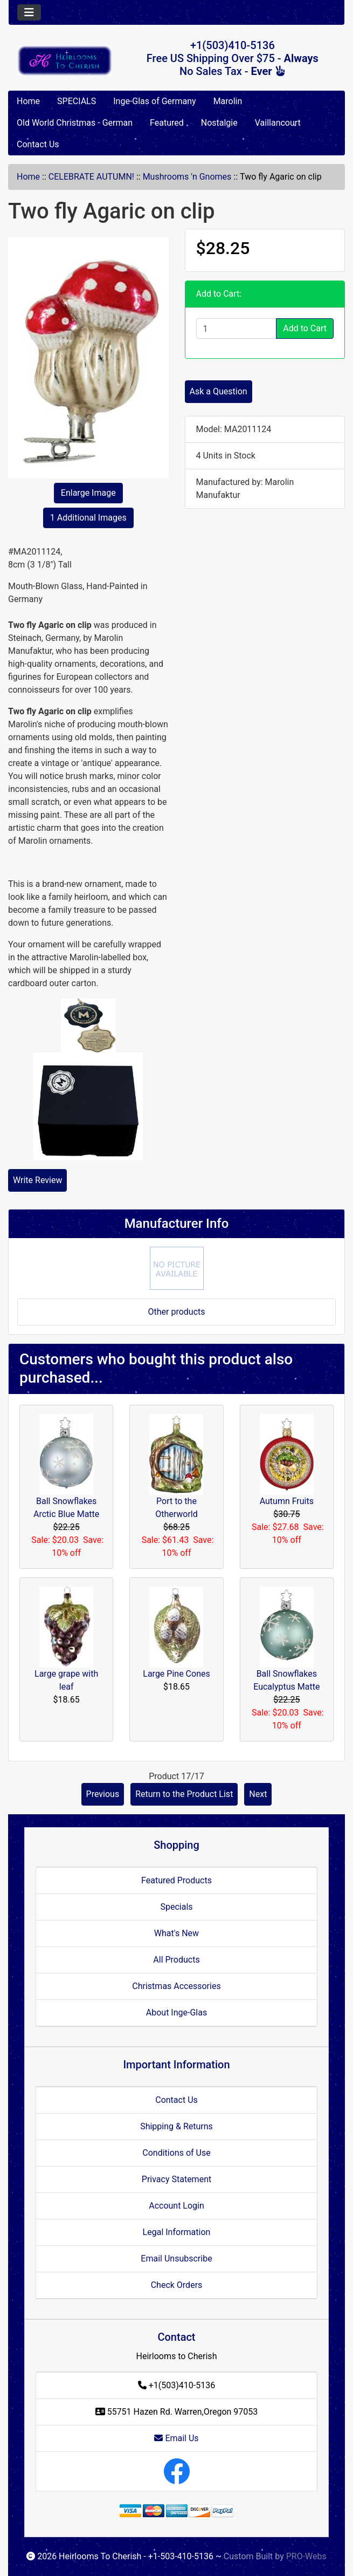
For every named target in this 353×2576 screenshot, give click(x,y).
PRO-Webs (306, 2556)
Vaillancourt (278, 123)
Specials (176, 1907)
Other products (176, 1312)
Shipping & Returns (176, 2126)
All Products (176, 1960)
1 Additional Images (88, 518)
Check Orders (177, 2285)
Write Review (37, 1180)
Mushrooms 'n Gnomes (187, 177)
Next (258, 1794)
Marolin (228, 101)
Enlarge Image (88, 493)
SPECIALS (76, 101)
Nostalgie (219, 123)
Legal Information (177, 2232)
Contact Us (38, 144)
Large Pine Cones (176, 1674)
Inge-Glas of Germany (154, 101)
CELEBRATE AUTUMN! (91, 177)
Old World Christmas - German (75, 123)
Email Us (176, 2438)
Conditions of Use (176, 2153)
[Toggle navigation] (29, 12)
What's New (176, 1933)
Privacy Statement (176, 2179)
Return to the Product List (184, 1794)
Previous (103, 1794)
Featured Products (176, 1880)
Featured (167, 123)
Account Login (176, 2206)
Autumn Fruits (287, 1501)
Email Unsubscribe (176, 2258)
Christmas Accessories (176, 1986)
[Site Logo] (65, 60)
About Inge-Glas (176, 2012)
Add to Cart (305, 328)
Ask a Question (218, 391)
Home (28, 101)
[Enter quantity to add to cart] (236, 328)
